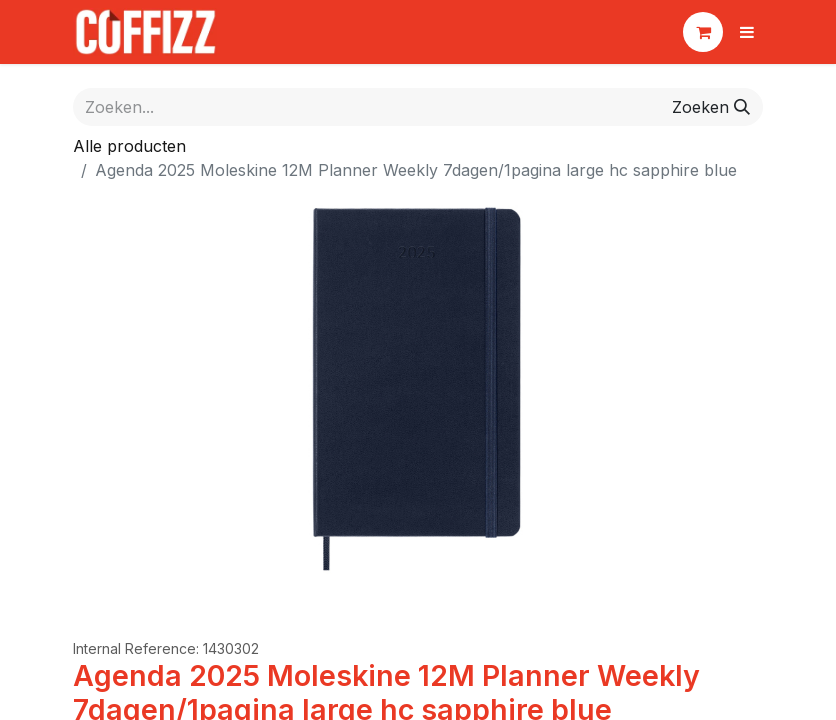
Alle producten (129, 146)
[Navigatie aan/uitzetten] (747, 32)
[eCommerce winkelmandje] (703, 32)
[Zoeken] (711, 107)
